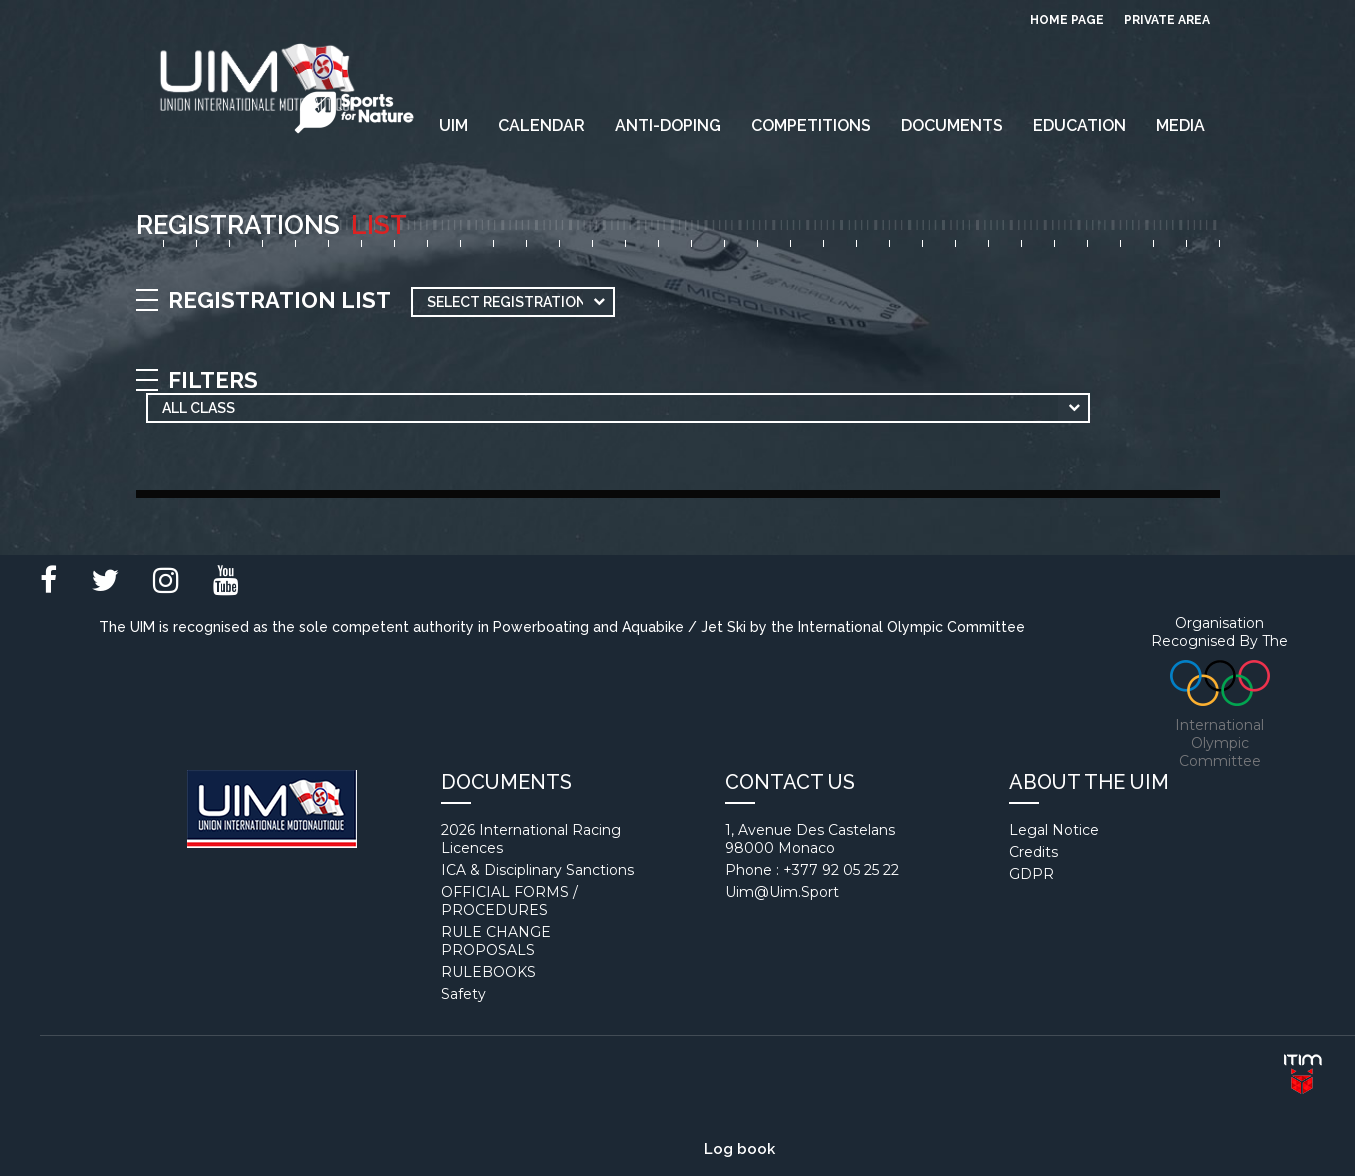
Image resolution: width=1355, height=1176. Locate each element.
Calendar (541, 125)
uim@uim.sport (782, 892)
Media (1180, 125)
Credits (1033, 852)
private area (1167, 20)
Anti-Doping (668, 125)
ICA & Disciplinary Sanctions (537, 870)
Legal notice (1054, 830)
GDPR (1031, 874)
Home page (1067, 20)
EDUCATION (1079, 125)
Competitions (811, 125)
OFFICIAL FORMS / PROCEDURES (509, 901)
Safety (463, 994)
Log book (739, 1149)
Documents (952, 125)
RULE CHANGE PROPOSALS (496, 941)
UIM (453, 125)
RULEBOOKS (488, 972)
